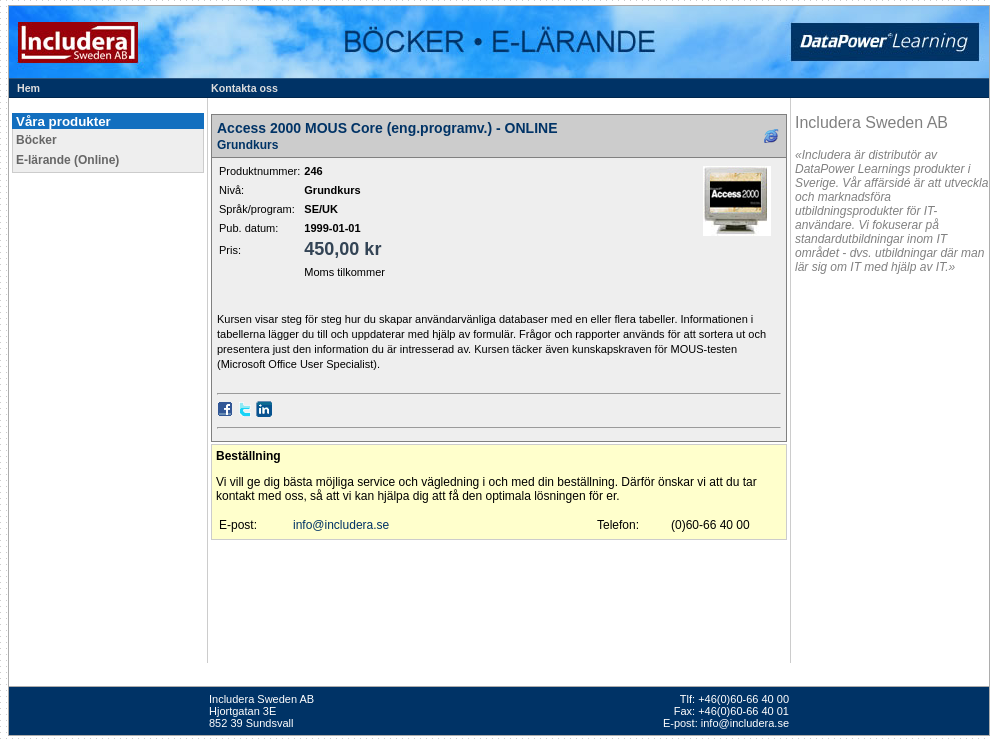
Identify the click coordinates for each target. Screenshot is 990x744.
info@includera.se (341, 525)
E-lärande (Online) (67, 160)
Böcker (36, 140)
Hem (28, 88)
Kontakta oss (244, 88)
